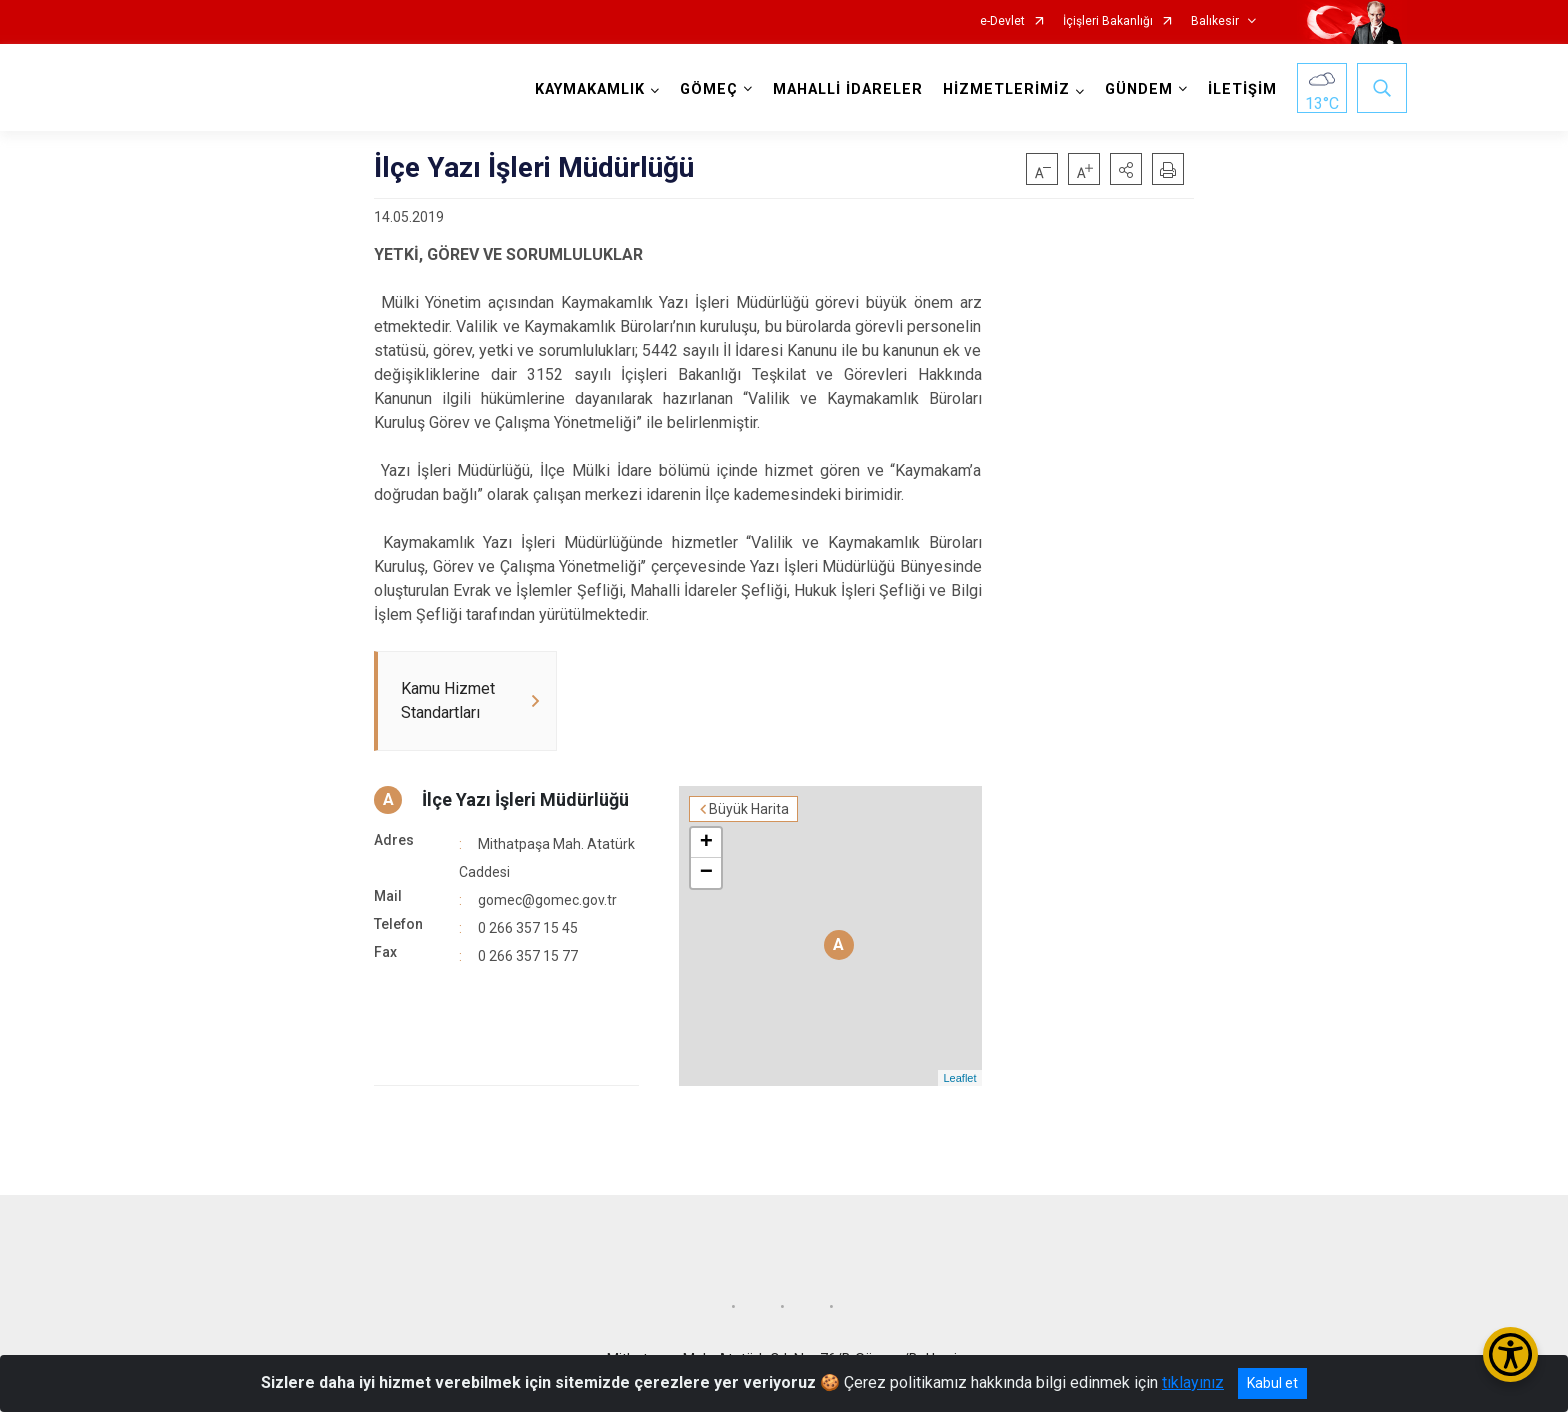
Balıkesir (1215, 21)
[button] (1126, 169)
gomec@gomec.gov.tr (547, 900)
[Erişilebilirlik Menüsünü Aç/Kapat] (1510, 1354)
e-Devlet (1002, 21)
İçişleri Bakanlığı (1108, 21)
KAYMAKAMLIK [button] (590, 89)
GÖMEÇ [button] (709, 89)
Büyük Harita (749, 809)
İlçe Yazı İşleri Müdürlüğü (525, 799)
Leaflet (959, 1078)
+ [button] (706, 843)
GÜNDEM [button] (1139, 89)
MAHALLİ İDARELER (848, 89)
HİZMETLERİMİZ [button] (1006, 89)
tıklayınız (1193, 1382)
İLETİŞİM (1242, 89)
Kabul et (1272, 1383)
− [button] (706, 873)
